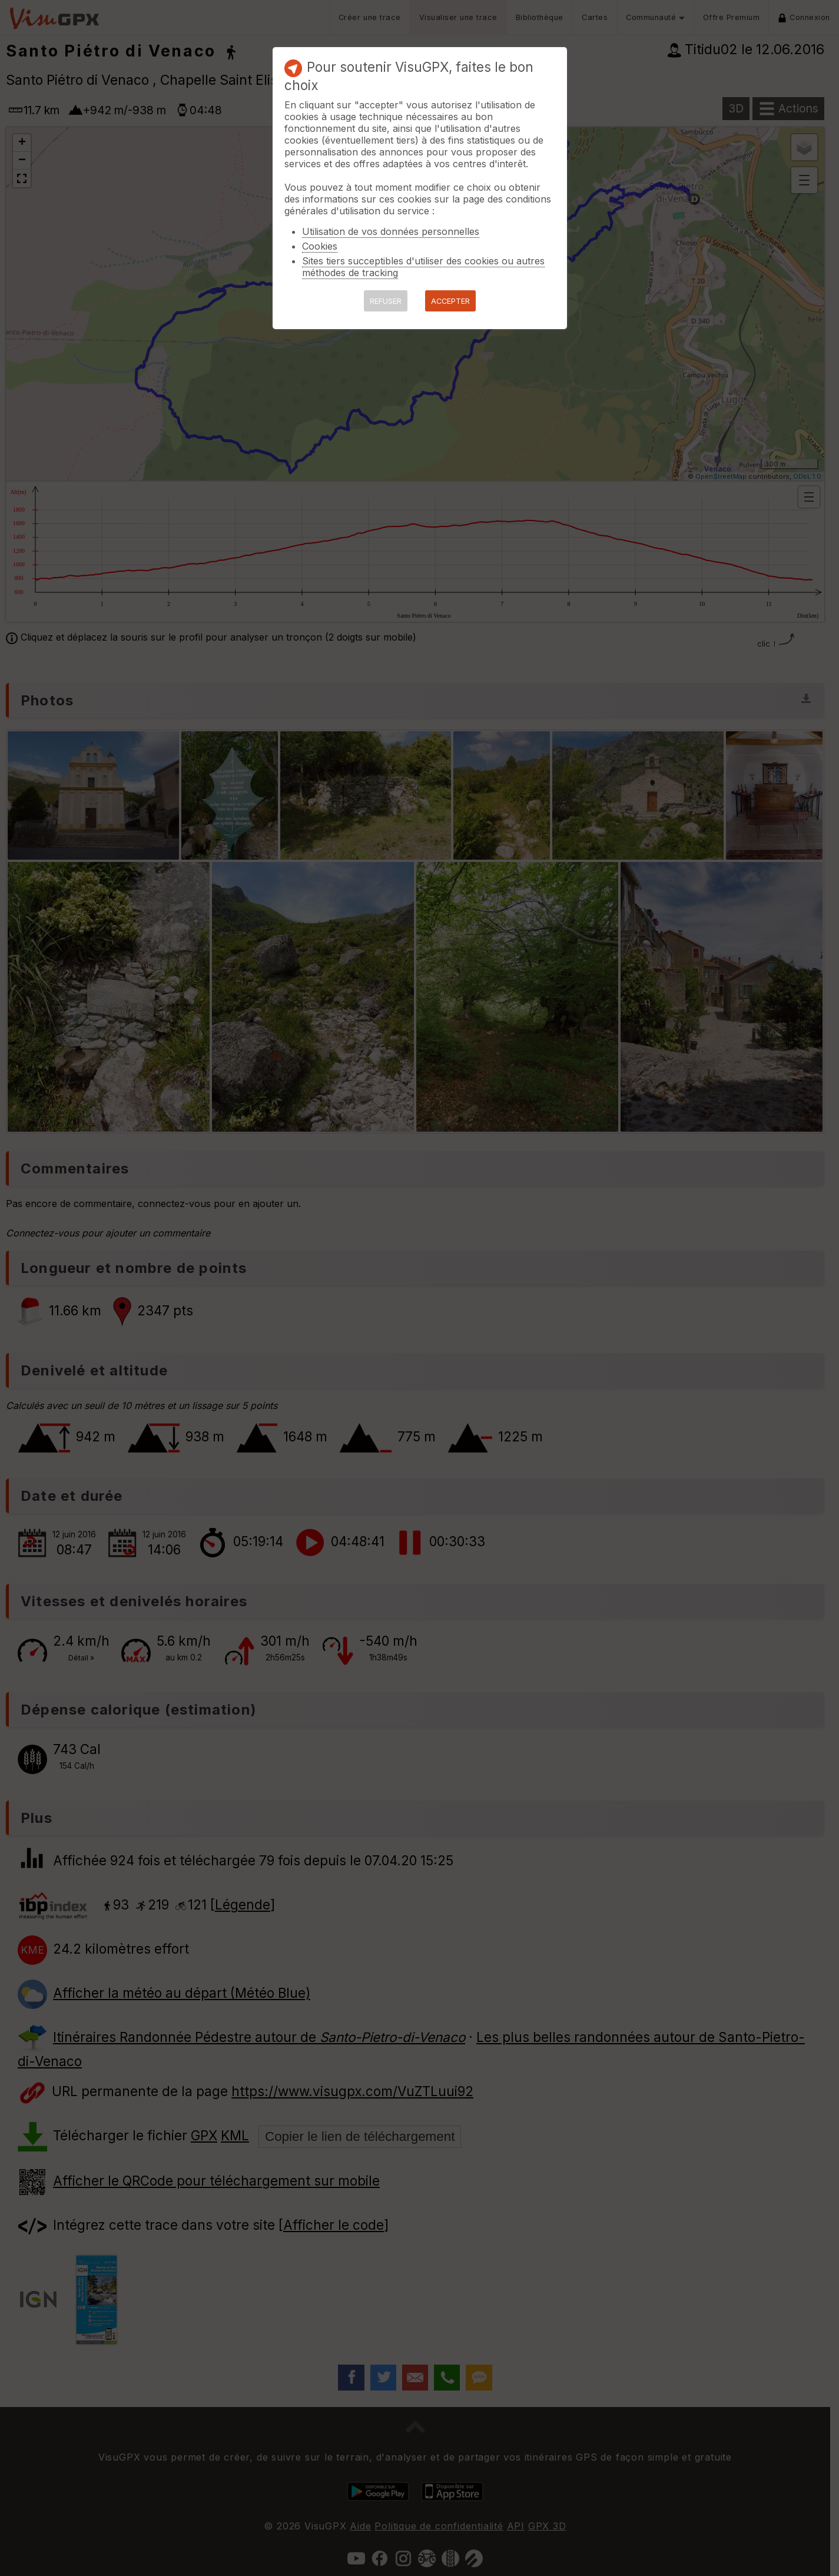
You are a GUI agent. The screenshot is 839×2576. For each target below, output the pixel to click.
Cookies (319, 246)
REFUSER (386, 301)
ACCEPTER (450, 301)
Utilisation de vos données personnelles (390, 231)
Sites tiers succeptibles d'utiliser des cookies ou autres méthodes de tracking (423, 267)
